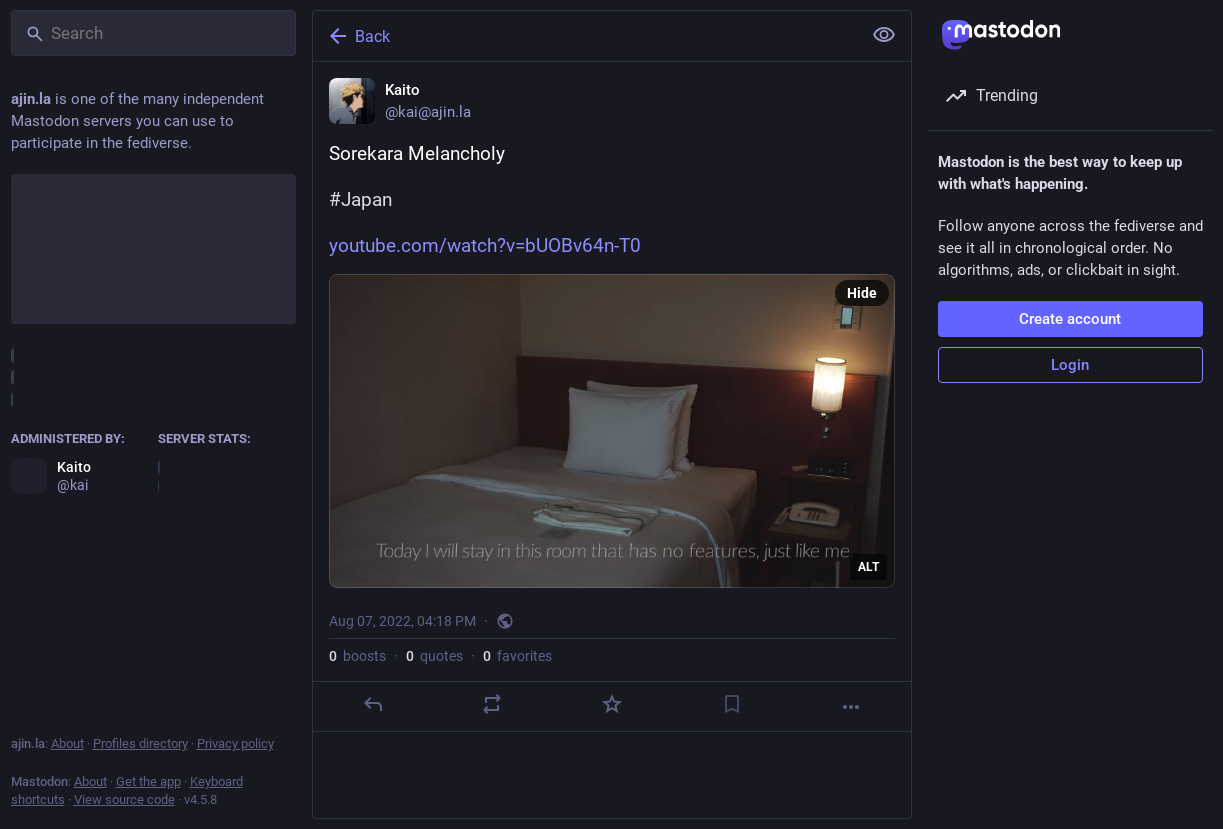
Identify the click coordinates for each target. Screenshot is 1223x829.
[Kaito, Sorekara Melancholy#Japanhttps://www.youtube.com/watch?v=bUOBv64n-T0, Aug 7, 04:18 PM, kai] (612, 397)
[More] (851, 707)
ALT (868, 567)
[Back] (585, 36)
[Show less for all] (884, 35)
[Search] (153, 33)
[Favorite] (611, 704)
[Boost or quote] (492, 704)
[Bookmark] (731, 704)
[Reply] (372, 704)
